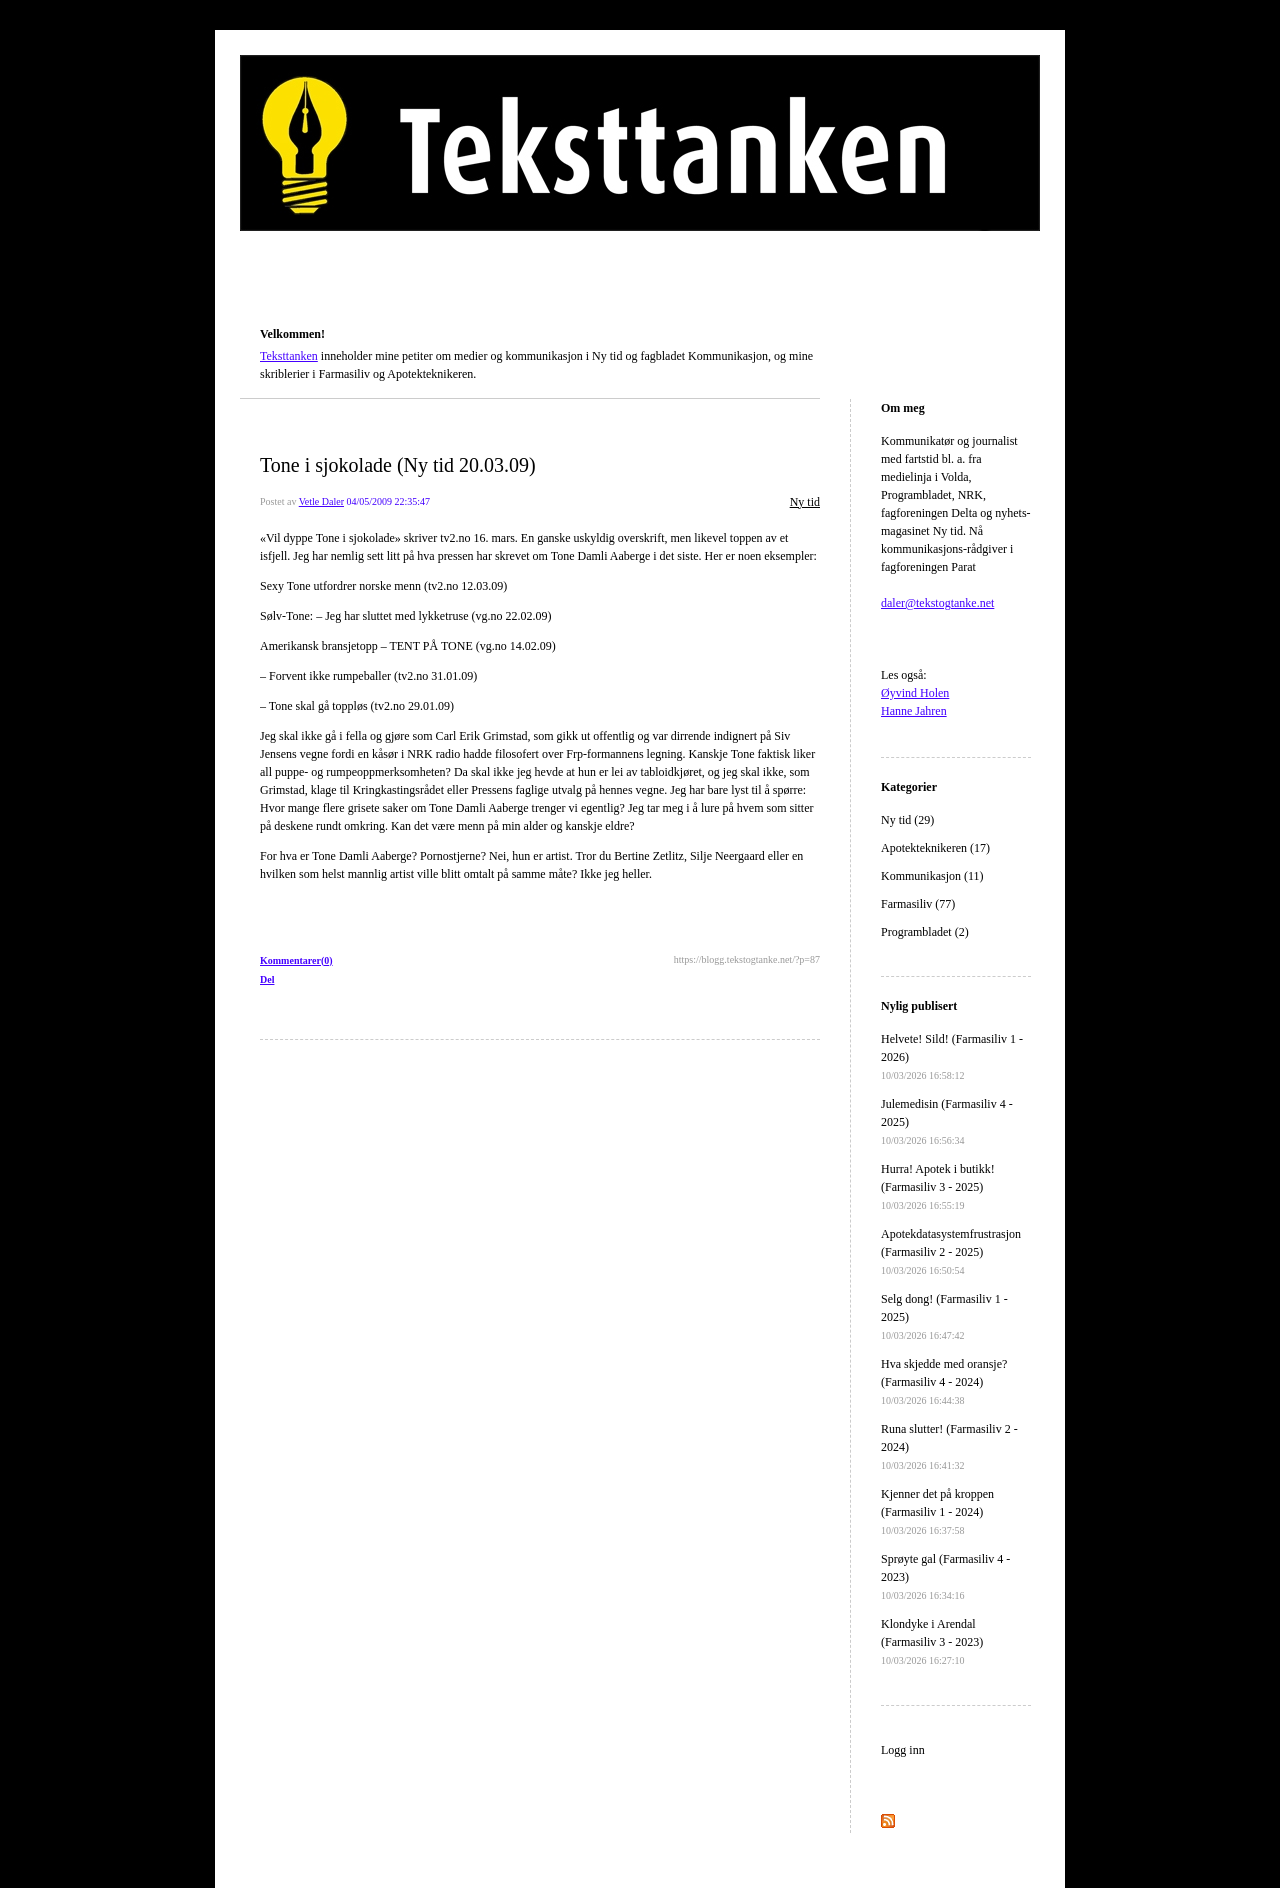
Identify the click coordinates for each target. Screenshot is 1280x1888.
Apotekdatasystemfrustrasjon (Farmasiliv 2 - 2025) (951, 1251)
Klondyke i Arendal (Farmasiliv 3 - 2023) (932, 1641)
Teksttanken (284, 305)
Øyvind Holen (915, 693)
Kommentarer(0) (296, 960)
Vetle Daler (321, 501)
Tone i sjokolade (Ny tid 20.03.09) (398, 465)
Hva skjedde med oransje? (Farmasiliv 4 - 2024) (944, 1381)
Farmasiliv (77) (918, 904)
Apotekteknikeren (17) (935, 848)
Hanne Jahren (914, 711)
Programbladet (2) (925, 932)
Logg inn (903, 1750)
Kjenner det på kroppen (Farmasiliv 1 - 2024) (937, 1511)
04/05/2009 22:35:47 (388, 501)
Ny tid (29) (907, 820)
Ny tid (805, 502)
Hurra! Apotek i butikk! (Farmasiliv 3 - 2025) (938, 1186)
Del (267, 979)
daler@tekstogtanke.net (937, 603)
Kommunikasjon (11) (932, 876)
